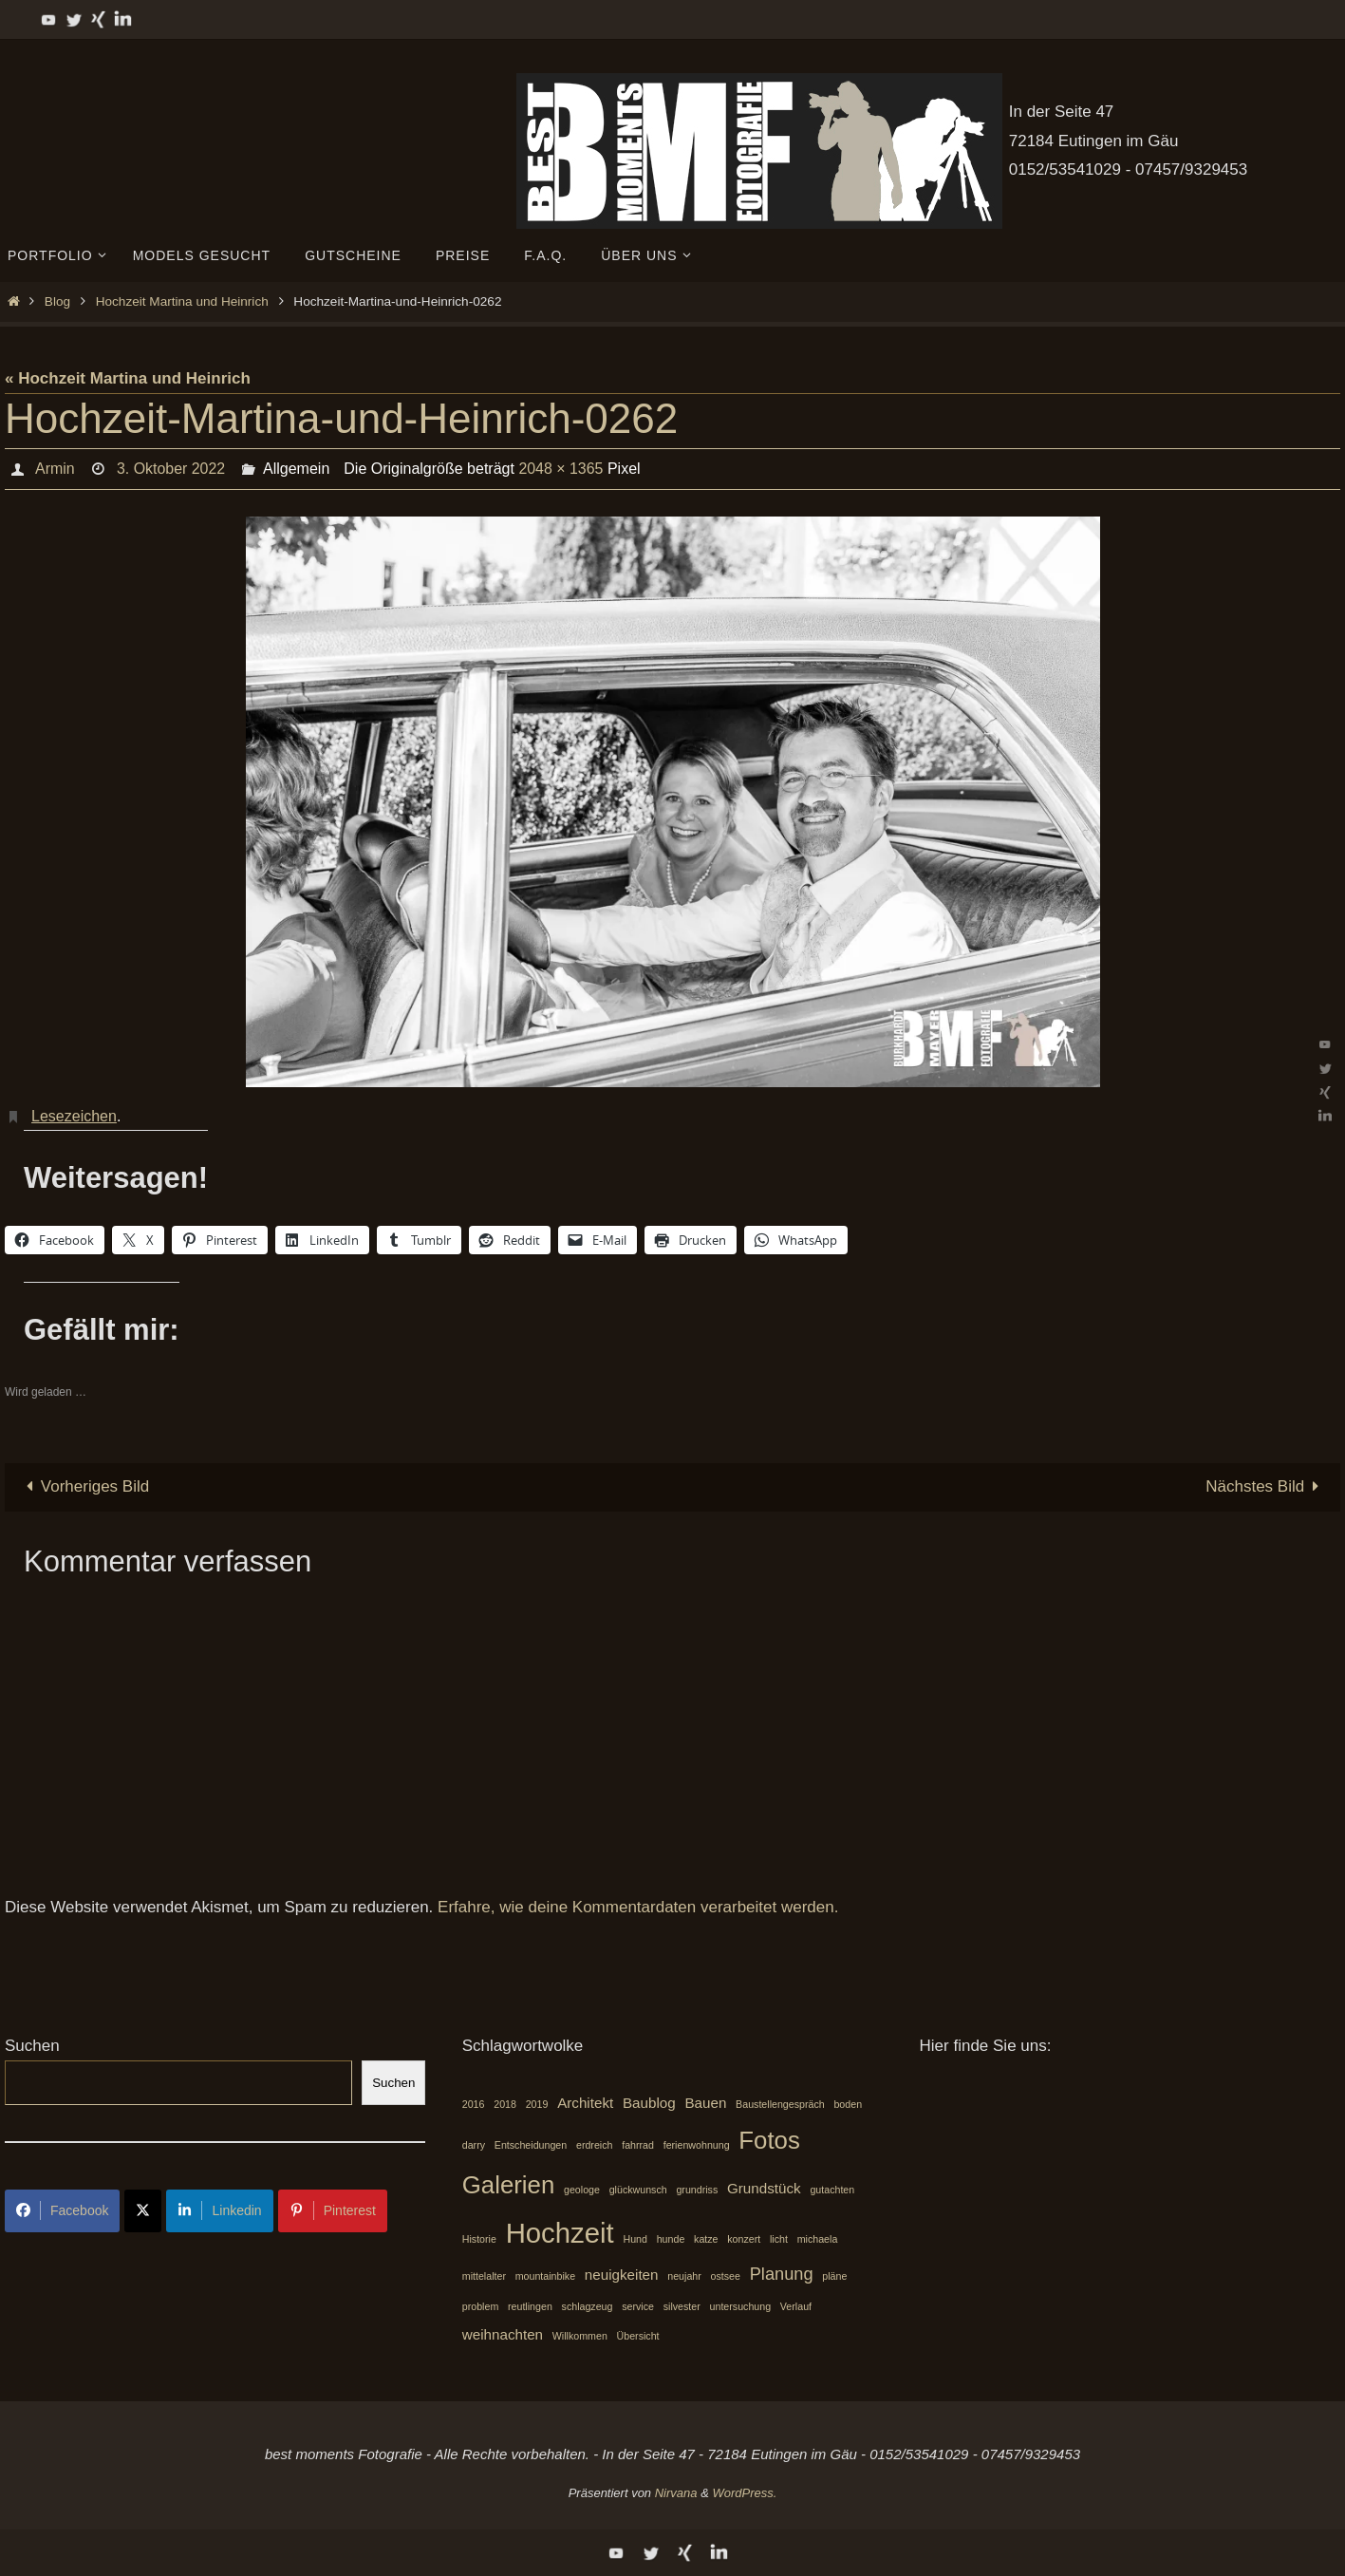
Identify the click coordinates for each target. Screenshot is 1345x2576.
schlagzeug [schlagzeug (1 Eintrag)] (587, 2306)
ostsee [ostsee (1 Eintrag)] (725, 2276)
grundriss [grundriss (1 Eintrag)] (697, 2189)
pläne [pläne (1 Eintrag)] (834, 2276)
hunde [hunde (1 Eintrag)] (671, 2239)
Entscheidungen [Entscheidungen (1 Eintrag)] (531, 2145)
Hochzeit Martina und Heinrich (182, 301)
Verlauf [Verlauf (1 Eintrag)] (796, 2306)
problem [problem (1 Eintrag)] (480, 2306)
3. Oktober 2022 (170, 469)
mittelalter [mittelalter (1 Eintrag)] (484, 2276)
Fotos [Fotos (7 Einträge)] (769, 2140)
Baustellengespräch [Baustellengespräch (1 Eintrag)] (780, 2104)
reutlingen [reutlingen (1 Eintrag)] (530, 2306)
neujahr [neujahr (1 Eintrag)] (684, 2276)
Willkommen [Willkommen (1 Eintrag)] (579, 2335)
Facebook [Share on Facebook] (62, 2210)
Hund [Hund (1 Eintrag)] (634, 2239)
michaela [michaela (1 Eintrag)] (817, 2239)
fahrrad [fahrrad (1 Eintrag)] (638, 2145)
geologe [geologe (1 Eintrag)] (582, 2189)
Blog (57, 301)
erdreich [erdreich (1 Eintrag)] (594, 2145)
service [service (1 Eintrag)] (638, 2306)
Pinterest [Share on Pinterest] (333, 2210)
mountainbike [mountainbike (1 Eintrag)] (545, 2276)
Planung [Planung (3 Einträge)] (781, 2274)
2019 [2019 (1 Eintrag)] (537, 2104)
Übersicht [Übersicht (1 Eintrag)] (638, 2335)
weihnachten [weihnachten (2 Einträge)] (502, 2334)
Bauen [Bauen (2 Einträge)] (705, 2103)
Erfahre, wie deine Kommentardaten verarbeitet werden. (638, 1907)
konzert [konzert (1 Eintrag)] (743, 2239)
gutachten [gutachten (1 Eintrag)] (832, 2189)
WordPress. (744, 2493)
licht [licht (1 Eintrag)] (779, 2239)
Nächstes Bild (1266, 1486)
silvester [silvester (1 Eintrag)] (682, 2306)
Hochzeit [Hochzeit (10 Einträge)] (560, 2232)
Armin (54, 469)
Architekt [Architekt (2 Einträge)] (585, 2103)
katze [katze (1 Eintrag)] (706, 2239)
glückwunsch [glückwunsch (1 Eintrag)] (638, 2189)
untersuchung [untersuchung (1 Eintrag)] (741, 2306)
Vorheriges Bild (83, 1486)
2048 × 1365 (560, 469)
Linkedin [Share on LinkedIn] (219, 2210)
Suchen (32, 2046)
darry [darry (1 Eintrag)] (473, 2145)
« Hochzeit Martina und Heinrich (128, 378)
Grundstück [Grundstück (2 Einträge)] (764, 2188)
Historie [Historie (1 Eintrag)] (479, 2239)
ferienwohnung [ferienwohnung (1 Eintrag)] (696, 2145)
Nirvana (676, 2493)
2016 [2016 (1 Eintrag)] (473, 2104)
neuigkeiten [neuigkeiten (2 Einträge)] (622, 2274)
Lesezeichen (74, 1116)
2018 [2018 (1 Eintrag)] (505, 2104)
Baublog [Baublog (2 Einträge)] (649, 2103)
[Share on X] (142, 2211)
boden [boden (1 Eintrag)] (847, 2104)
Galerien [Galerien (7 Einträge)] (508, 2185)
